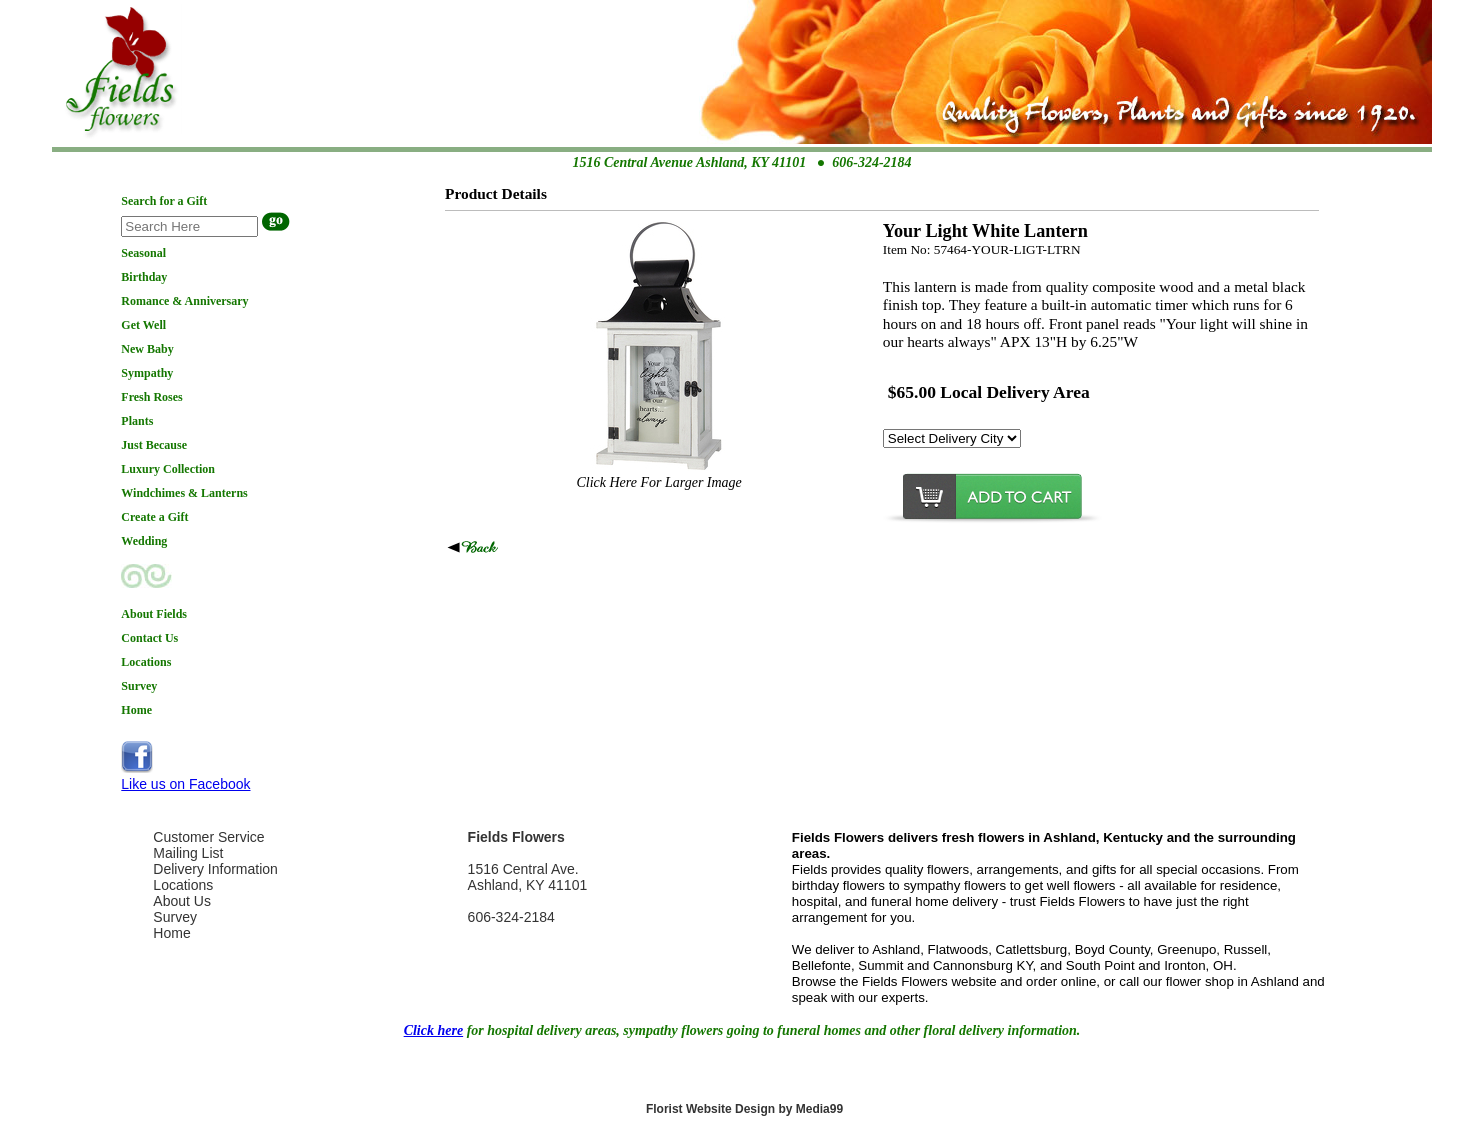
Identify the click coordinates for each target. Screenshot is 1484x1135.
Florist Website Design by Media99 (744, 1109)
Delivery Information (215, 869)
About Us (182, 901)
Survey (175, 917)
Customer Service (208, 837)
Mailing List (188, 853)
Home (171, 933)
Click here (434, 1030)
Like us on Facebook (185, 784)
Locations (183, 885)
